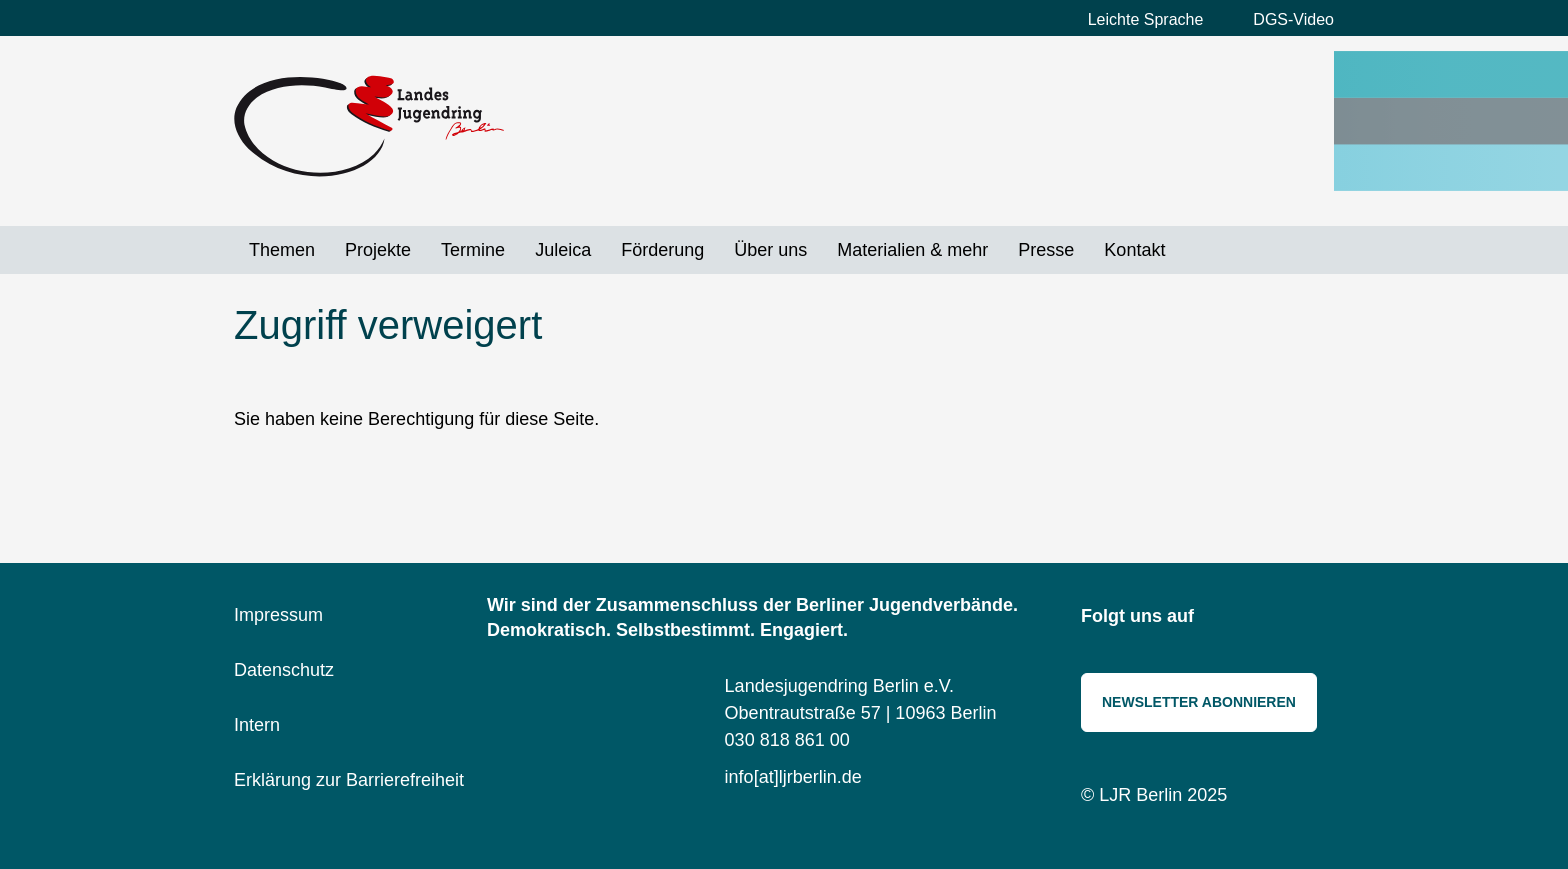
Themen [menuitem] (282, 250)
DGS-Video (1293, 19)
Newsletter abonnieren (1199, 702)
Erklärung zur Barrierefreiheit (349, 780)
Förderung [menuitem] (662, 250)
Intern (257, 725)
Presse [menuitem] (1046, 250)
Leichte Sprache (1146, 19)
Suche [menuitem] (1195, 250)
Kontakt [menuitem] (1134, 250)
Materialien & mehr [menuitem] (912, 250)
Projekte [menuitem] (378, 250)
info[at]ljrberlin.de (793, 777)
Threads (1314, 618)
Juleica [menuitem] (563, 250)
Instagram (1224, 618)
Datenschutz (284, 670)
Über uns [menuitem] (770, 250)
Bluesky (1269, 618)
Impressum (278, 615)
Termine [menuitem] (473, 250)
